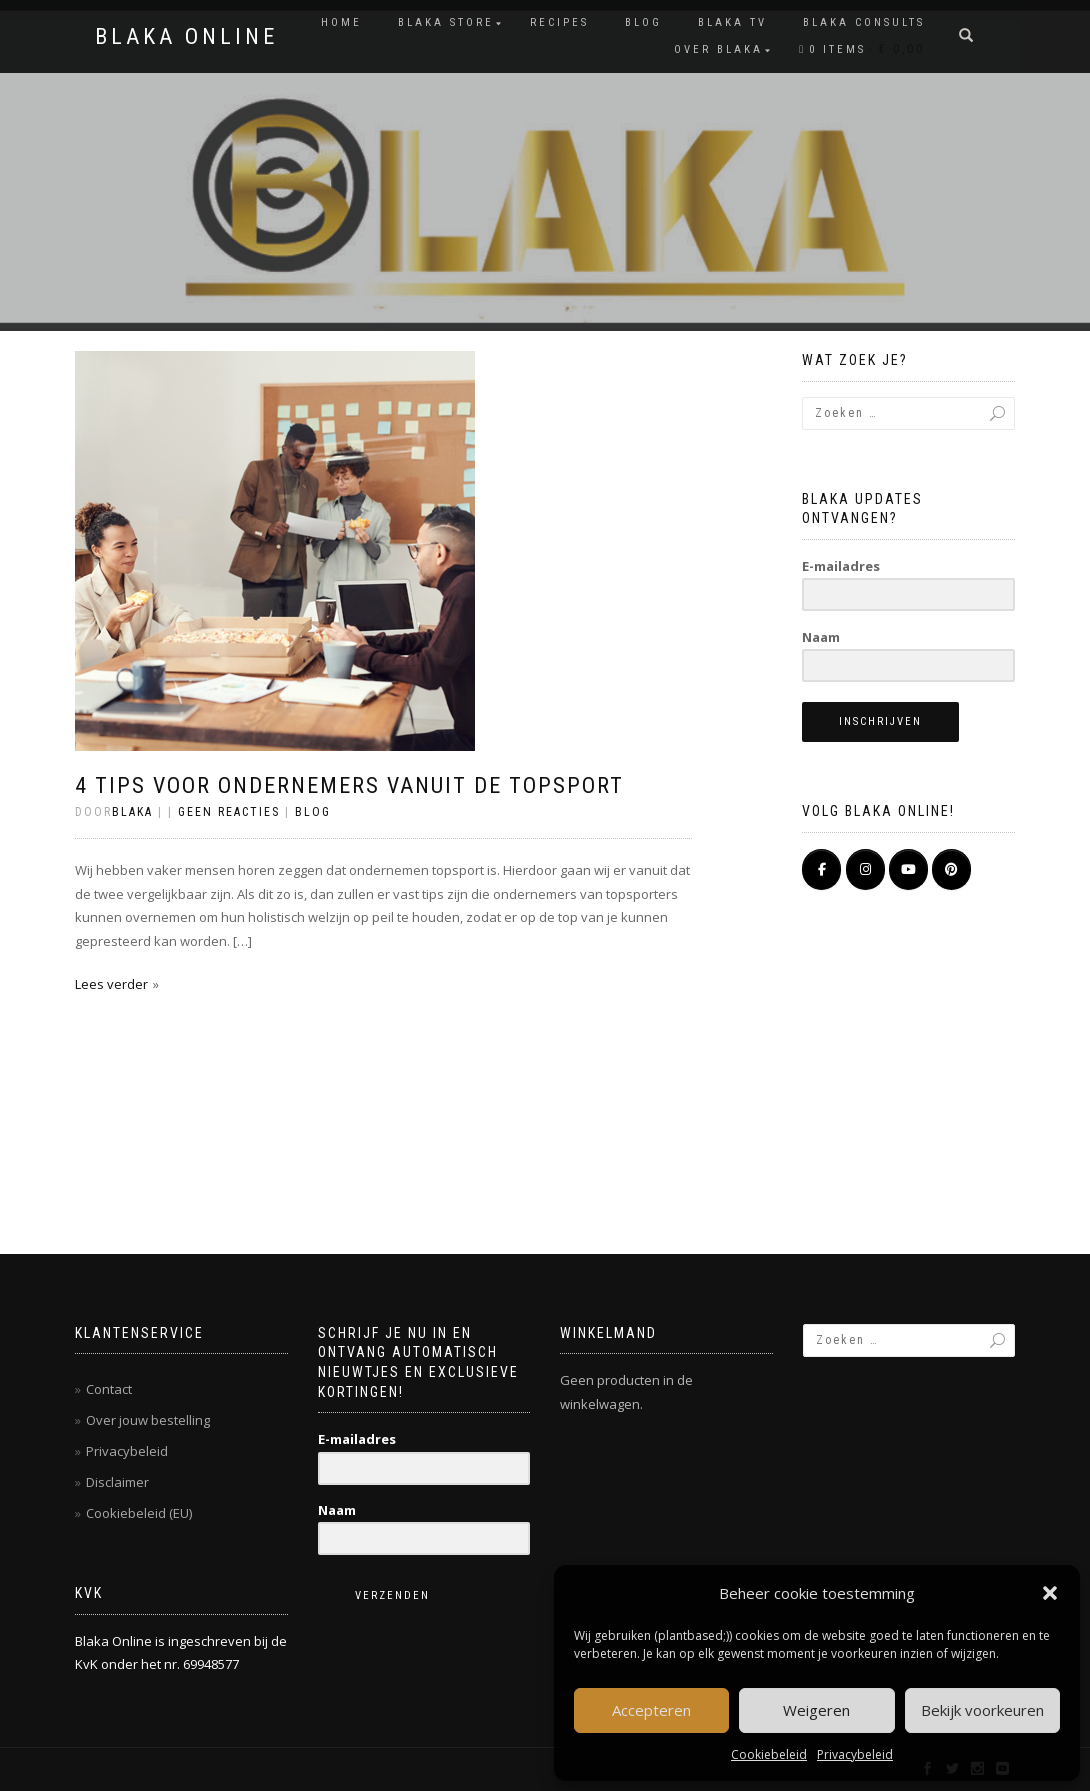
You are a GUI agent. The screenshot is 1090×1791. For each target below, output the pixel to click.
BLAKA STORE (446, 22)
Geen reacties (229, 812)
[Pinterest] (951, 869)
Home (341, 22)
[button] (1050, 1593)
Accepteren (651, 1710)
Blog (643, 22)
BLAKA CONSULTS (864, 22)
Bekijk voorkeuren (982, 1710)
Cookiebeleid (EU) (139, 1513)
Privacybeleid (855, 1754)
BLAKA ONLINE (186, 37)
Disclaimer (117, 1482)
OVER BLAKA (718, 49)
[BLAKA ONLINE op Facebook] (821, 869)
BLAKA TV (732, 22)
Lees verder (111, 984)
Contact (109, 1389)
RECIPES (559, 22)
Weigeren (816, 1710)
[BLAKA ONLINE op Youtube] (908, 869)
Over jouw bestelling (148, 1420)
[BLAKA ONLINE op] (821, 906)
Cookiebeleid (769, 1754)
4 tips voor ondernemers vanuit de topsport (349, 785)
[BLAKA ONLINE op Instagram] (865, 869)
